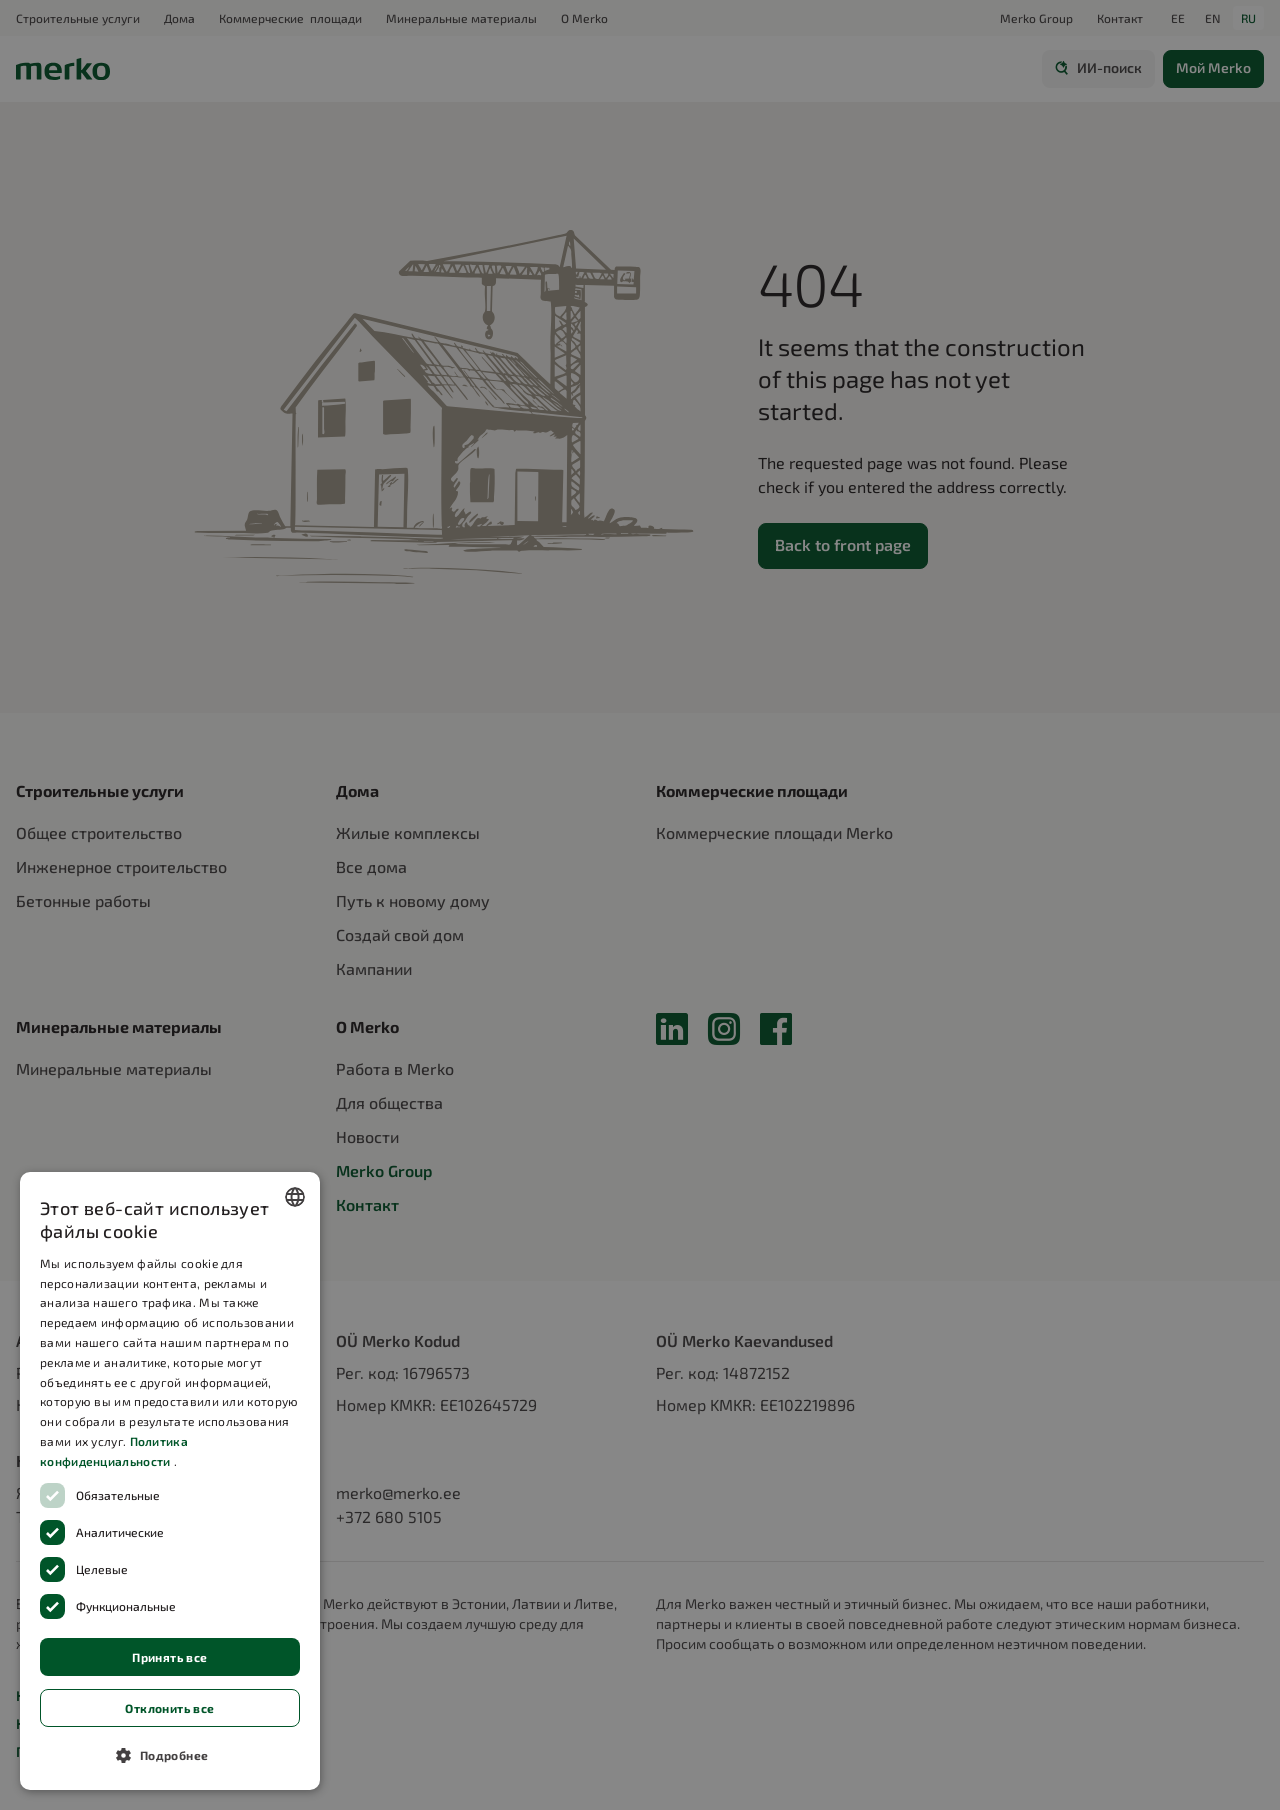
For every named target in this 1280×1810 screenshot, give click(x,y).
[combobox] (295, 1197)
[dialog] (170, 1481)
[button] (170, 1755)
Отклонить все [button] (169, 1708)
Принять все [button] (169, 1657)
